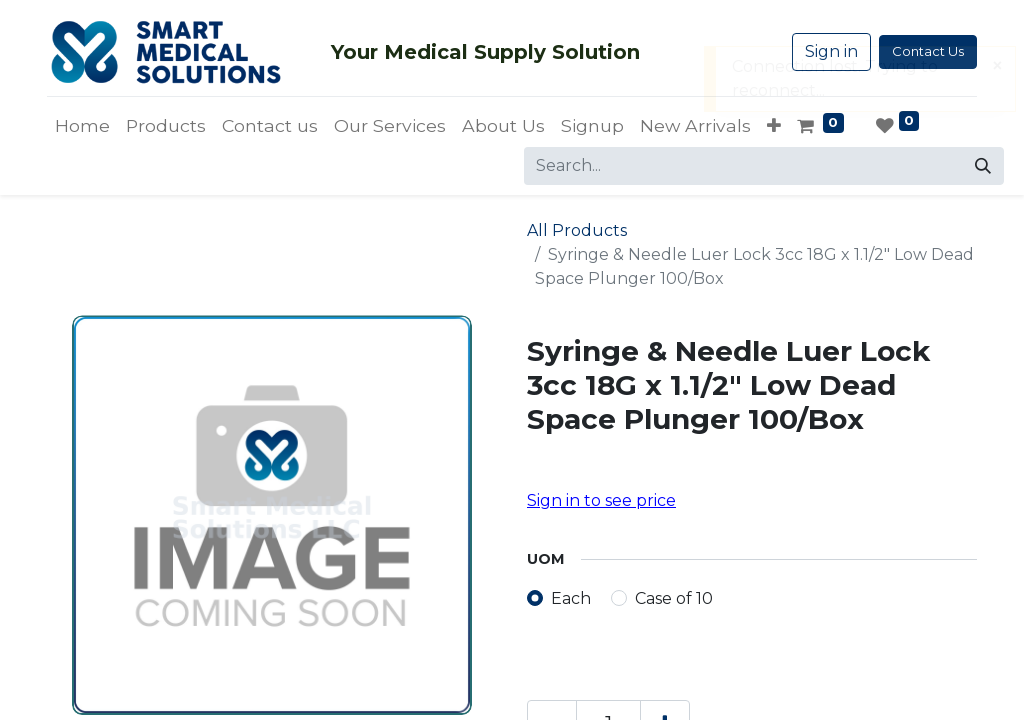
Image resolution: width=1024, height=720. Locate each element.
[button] (774, 126)
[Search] (983, 166)
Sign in (831, 51)
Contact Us (928, 51)
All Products (577, 230)
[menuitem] (82, 126)
